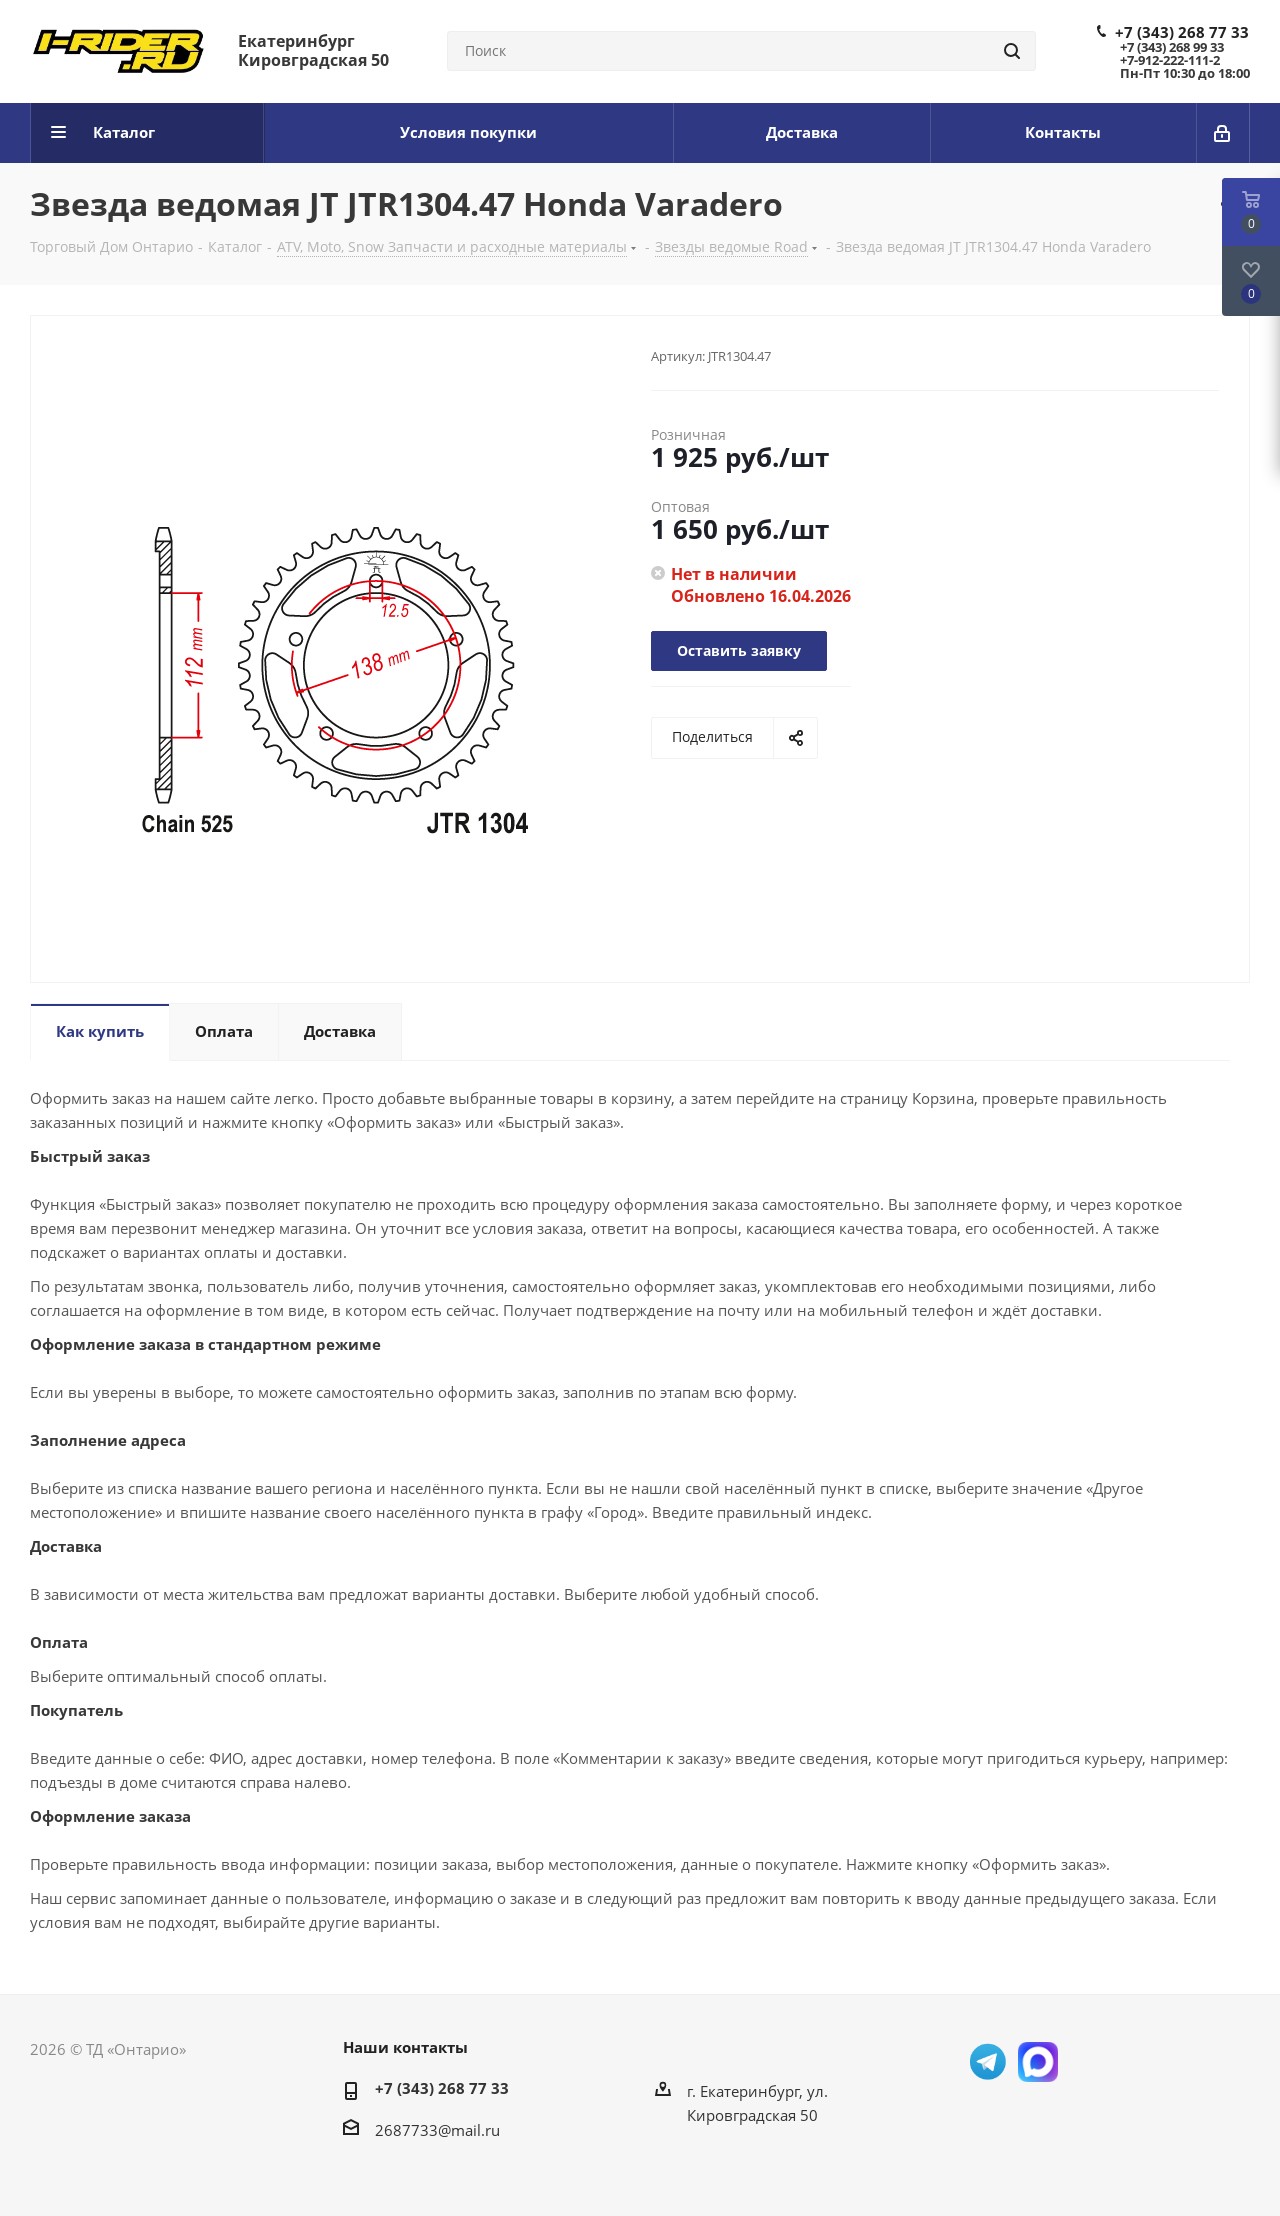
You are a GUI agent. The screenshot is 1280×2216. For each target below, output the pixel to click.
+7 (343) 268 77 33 (1182, 32)
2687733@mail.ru (437, 2130)
